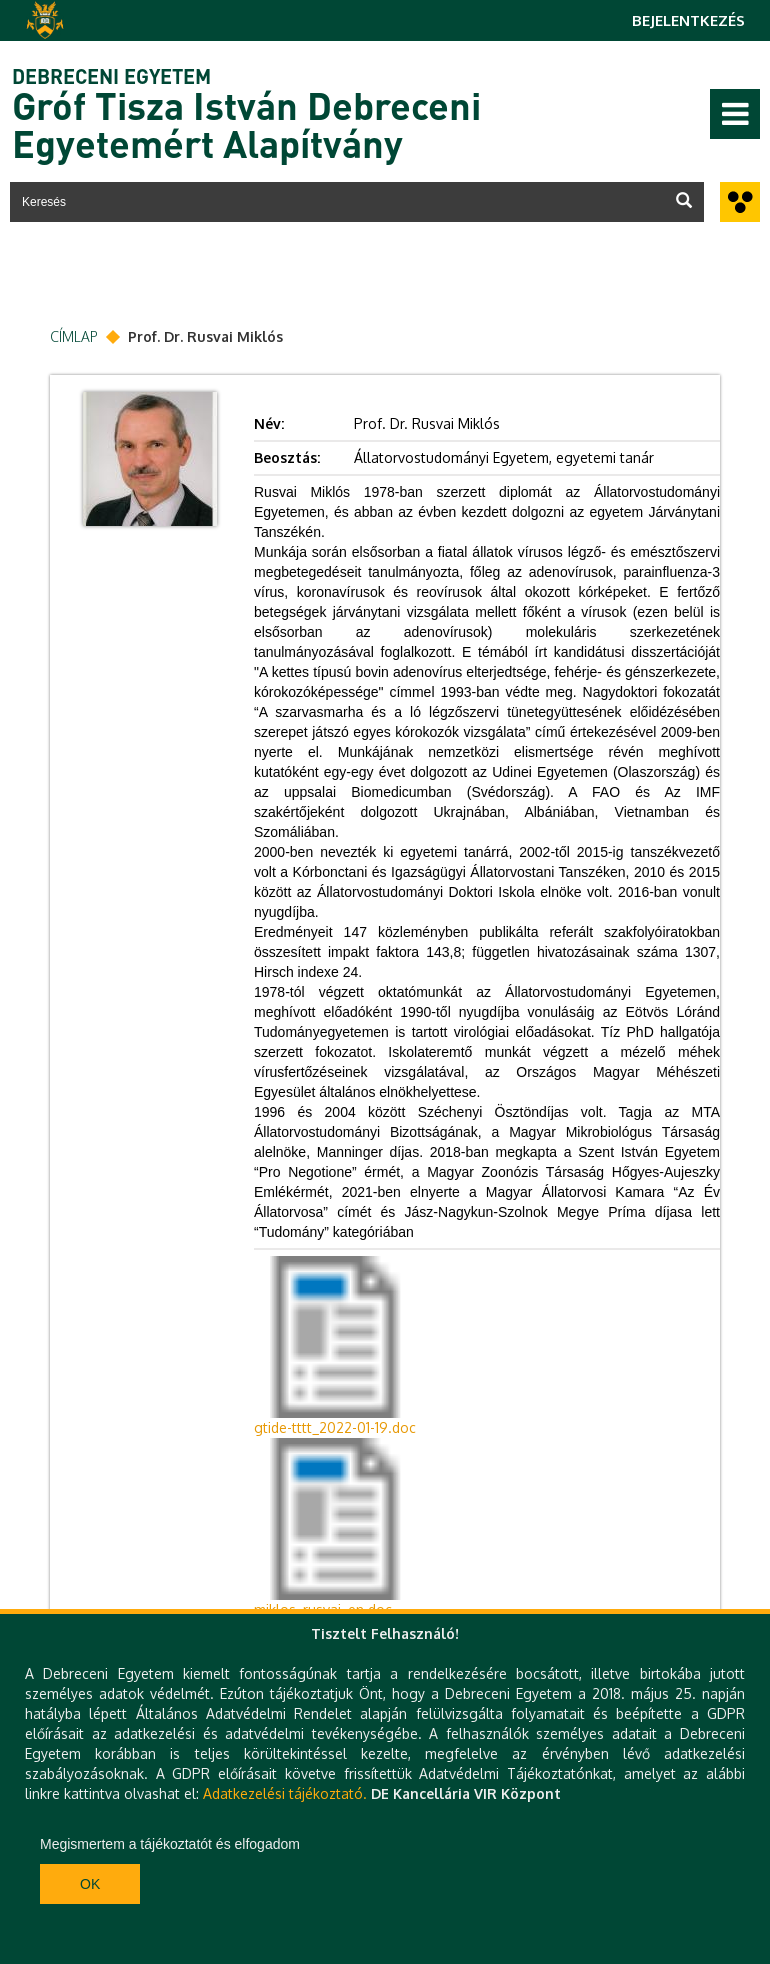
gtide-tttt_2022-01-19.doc (335, 1427)
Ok (90, 1884)
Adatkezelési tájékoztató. (285, 1793)
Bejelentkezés (688, 20)
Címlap (74, 336)
